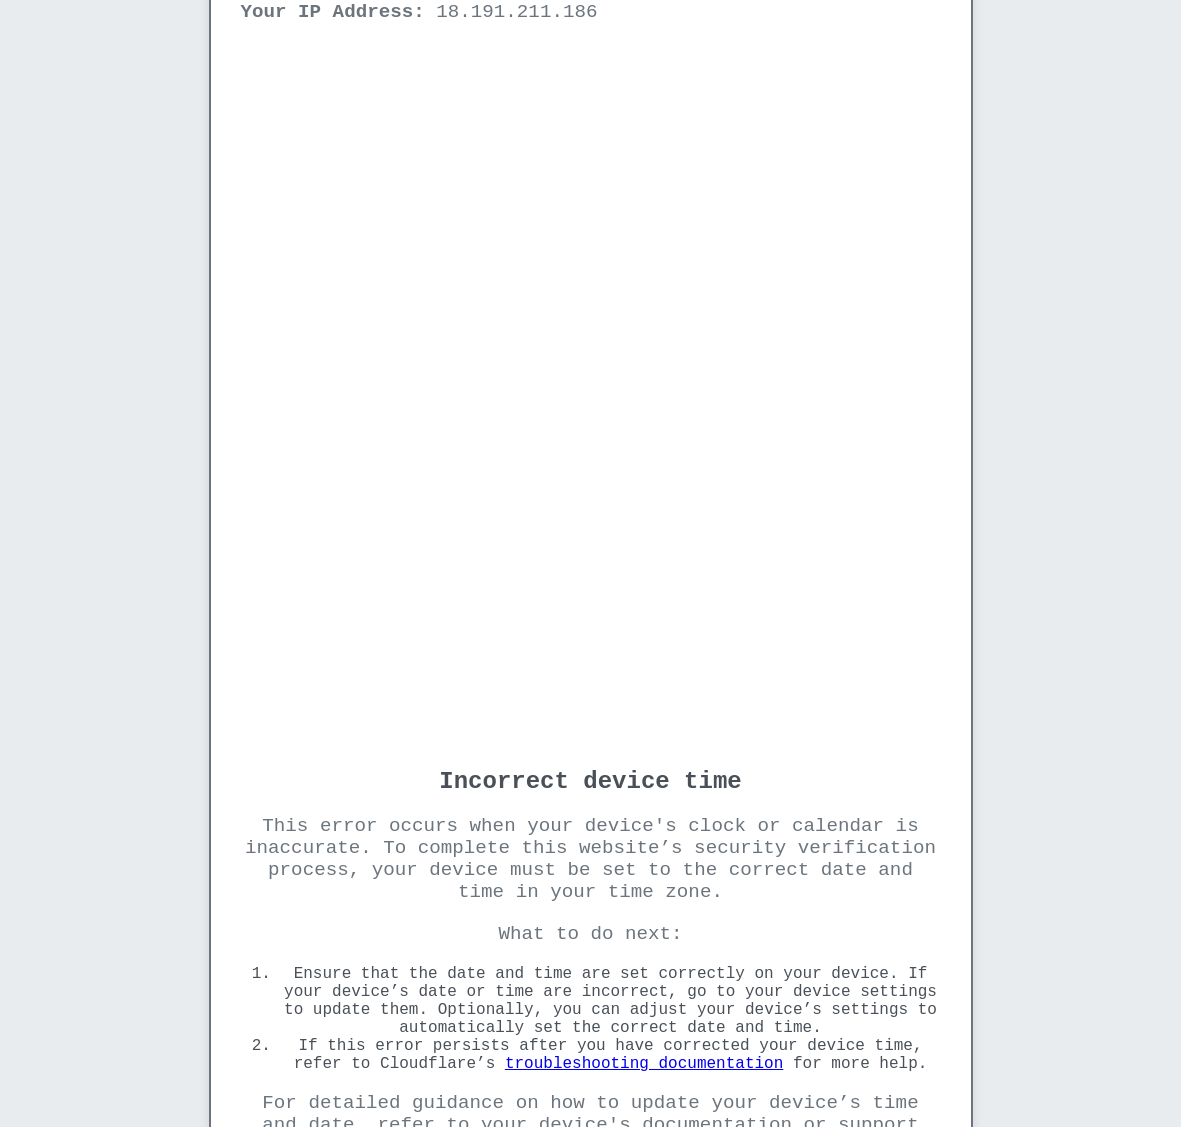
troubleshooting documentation (644, 1064)
